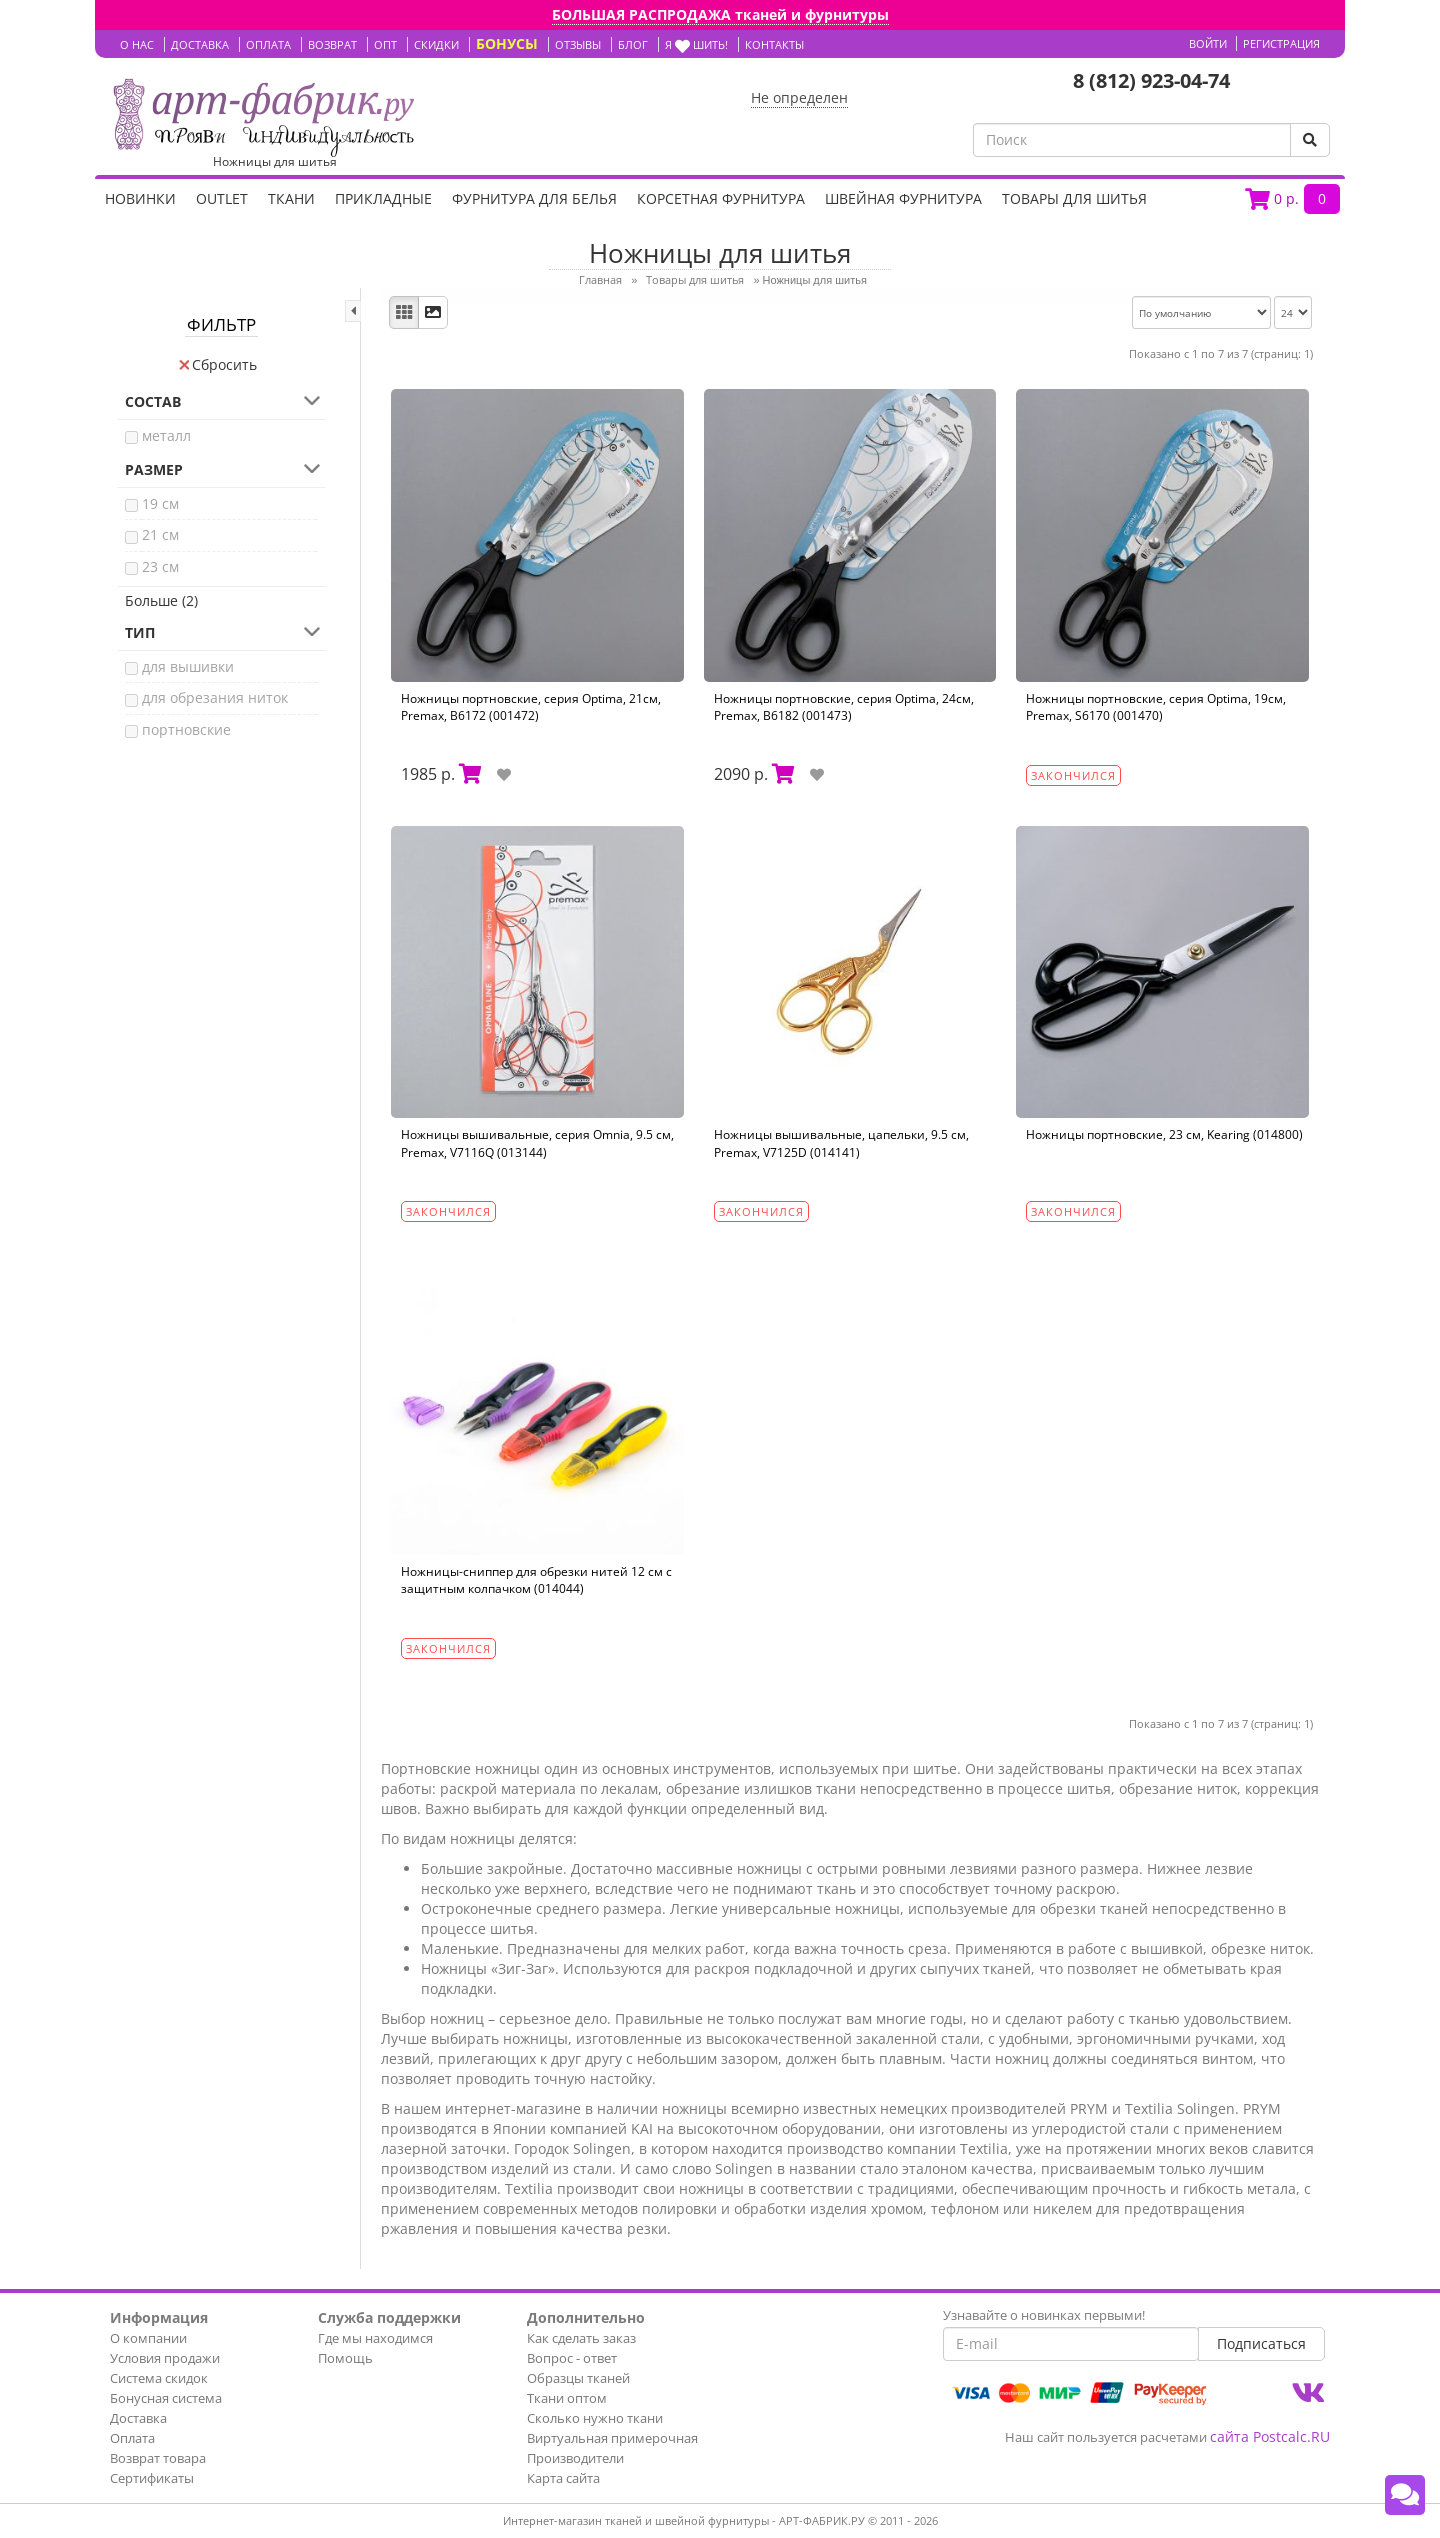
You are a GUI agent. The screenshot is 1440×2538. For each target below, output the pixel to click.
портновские (186, 729)
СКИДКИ (436, 44)
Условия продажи (165, 2358)
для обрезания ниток (215, 697)
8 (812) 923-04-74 (1151, 80)
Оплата (132, 2438)
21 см (160, 534)
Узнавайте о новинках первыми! (1044, 2315)
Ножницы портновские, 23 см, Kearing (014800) (1164, 1134)
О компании (148, 2338)
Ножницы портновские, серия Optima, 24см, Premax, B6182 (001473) (844, 707)
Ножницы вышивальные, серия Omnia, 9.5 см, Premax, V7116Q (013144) (537, 1143)
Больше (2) (161, 600)
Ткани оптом (567, 2398)
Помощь (345, 2358)
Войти (1208, 43)
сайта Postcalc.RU (1270, 2436)
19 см (160, 503)
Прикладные (383, 198)
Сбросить (218, 364)
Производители (575, 2458)
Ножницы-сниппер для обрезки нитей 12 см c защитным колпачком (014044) (536, 1580)
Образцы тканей (578, 2378)
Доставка (138, 2418)
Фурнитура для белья (534, 198)
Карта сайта (563, 2478)
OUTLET (222, 198)
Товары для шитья (1074, 198)
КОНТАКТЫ (774, 44)
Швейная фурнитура (903, 198)
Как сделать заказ (581, 2338)
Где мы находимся (375, 2338)
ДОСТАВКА (200, 44)
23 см (160, 566)
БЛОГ (633, 44)
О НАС (137, 44)
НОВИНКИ (140, 198)
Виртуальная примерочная (612, 2438)
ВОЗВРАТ (332, 44)
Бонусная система (166, 2398)
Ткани (291, 198)
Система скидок (159, 2378)
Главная (600, 279)
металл (166, 435)
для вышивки (188, 666)
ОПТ (385, 44)
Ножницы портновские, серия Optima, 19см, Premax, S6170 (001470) (1156, 707)
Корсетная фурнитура (721, 198)
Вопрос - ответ (572, 2358)
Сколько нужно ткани (595, 2418)
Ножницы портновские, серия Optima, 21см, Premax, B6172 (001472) (531, 707)
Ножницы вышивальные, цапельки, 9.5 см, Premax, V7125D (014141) (841, 1143)
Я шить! (696, 44)
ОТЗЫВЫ (578, 44)
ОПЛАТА (268, 44)
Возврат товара (158, 2458)
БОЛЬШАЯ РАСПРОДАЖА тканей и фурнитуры (720, 14)
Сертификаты (152, 2478)
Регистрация (1281, 43)
